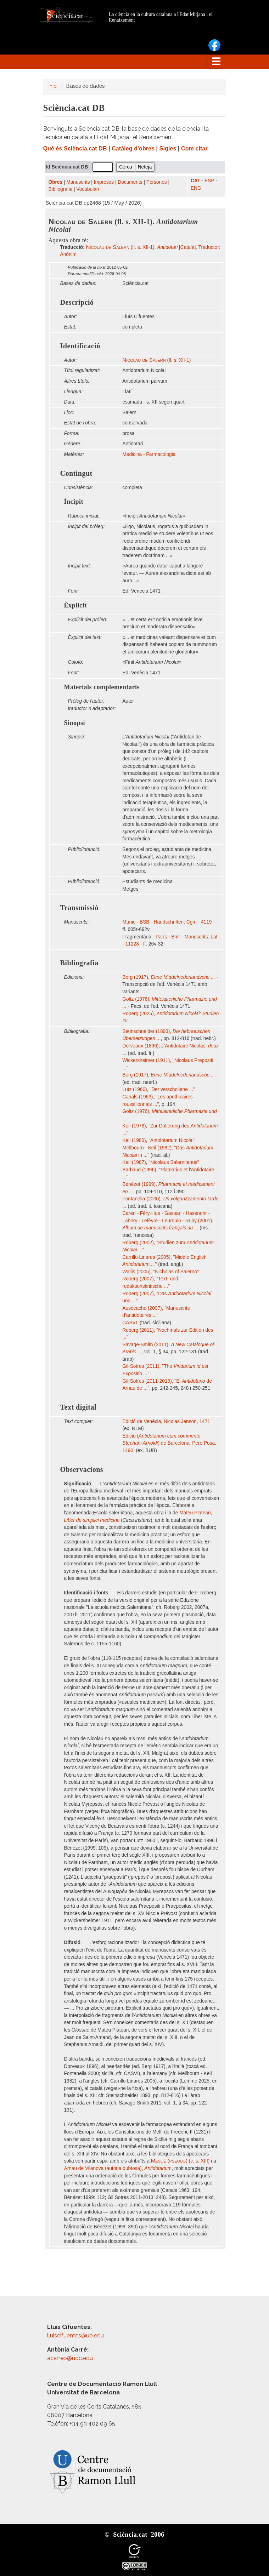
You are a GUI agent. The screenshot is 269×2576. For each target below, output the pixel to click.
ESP (209, 180)
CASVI (130, 1322)
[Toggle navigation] (216, 62)
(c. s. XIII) (180, 2161)
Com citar (194, 148)
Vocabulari (87, 189)
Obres (56, 182)
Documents (130, 182)
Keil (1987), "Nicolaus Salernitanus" (160, 1162)
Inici (53, 86)
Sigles (167, 148)
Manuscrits (78, 182)
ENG (196, 188)
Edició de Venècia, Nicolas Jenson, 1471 (166, 1421)
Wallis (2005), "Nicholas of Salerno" (160, 1271)
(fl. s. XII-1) (156, 360)
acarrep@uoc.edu (70, 2358)
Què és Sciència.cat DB (75, 148)
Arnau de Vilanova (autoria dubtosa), (118, 2168)
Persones (156, 182)
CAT (195, 180)
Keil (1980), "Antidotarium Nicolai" (158, 1140)
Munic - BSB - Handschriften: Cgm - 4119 (167, 922)
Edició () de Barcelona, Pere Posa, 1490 (169, 1443)
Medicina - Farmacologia (148, 454)
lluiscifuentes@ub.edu (76, 2335)
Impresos (104, 182)
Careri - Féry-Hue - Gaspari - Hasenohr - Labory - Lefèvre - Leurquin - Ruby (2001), (167, 1220)
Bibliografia (61, 189)
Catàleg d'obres (133, 148)
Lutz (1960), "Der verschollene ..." (158, 1089)
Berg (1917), (168, 977)
